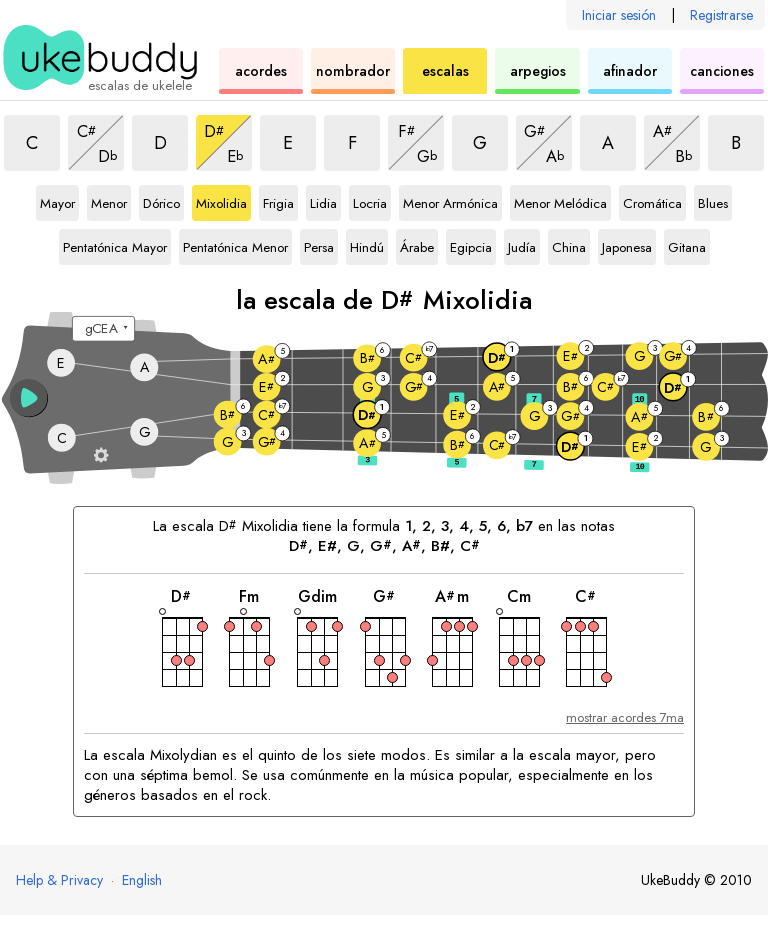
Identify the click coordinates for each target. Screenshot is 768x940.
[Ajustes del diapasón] (101, 454)
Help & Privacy (59, 880)
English (142, 880)
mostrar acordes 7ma (625, 717)
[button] (29, 398)
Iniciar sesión (619, 15)
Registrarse (721, 15)
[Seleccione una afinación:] (103, 329)
